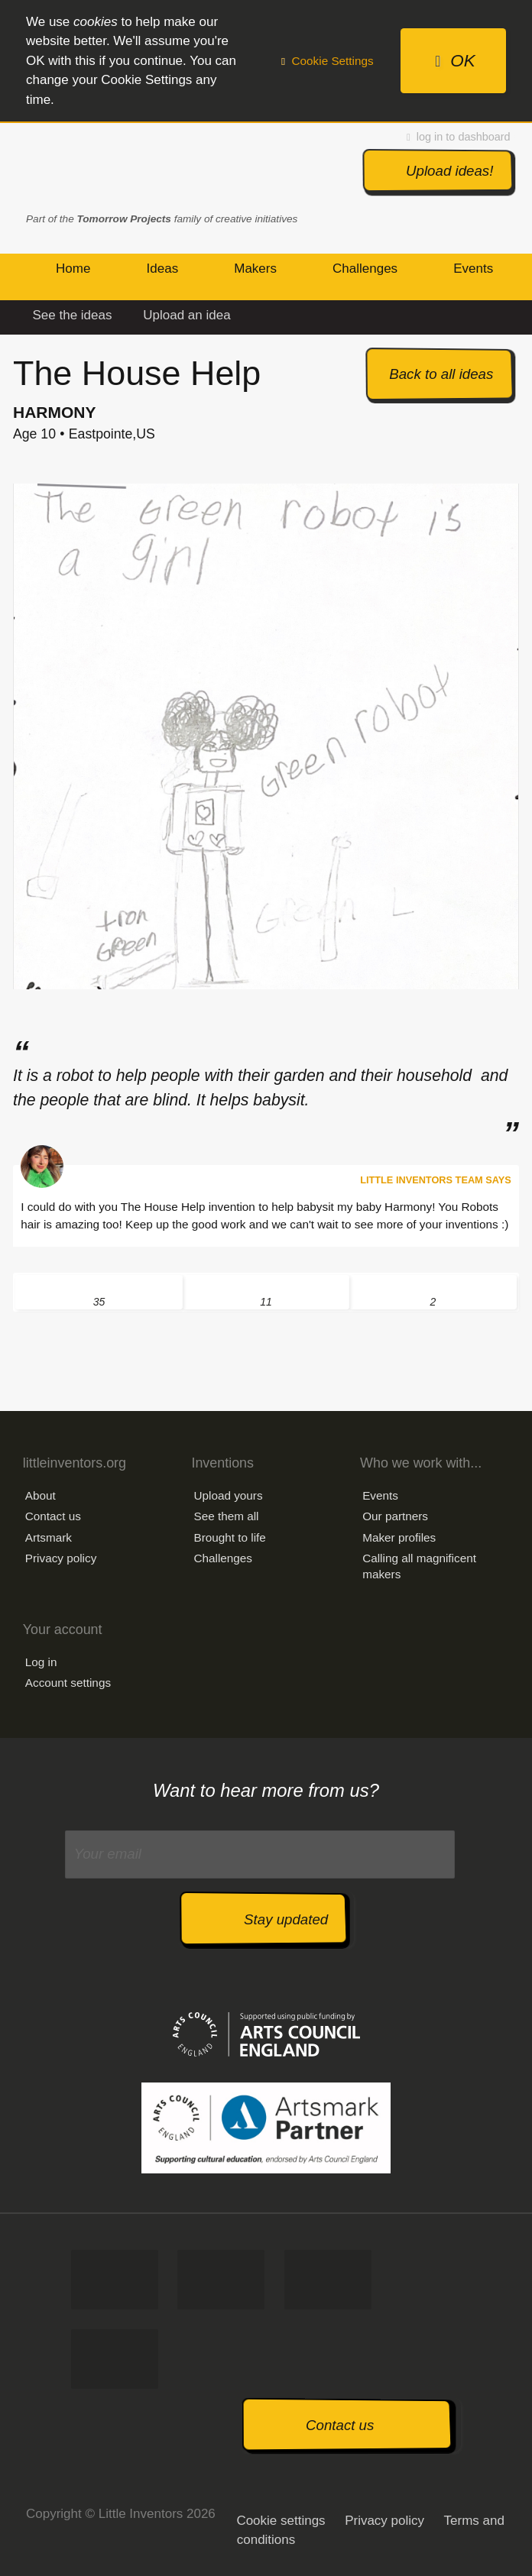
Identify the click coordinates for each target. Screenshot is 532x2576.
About (40, 1495)
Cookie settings (280, 2520)
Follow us (327, 2279)
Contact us (53, 1516)
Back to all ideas (441, 374)
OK (455, 60)
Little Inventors (106, 168)
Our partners (395, 1516)
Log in (41, 1661)
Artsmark (48, 1537)
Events (380, 1495)
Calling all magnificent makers (419, 1566)
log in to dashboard (459, 137)
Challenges (222, 1558)
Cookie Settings (327, 60)
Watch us (114, 2359)
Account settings (68, 1682)
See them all (225, 1516)
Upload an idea (186, 315)
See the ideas (72, 315)
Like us (114, 2279)
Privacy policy (61, 1558)
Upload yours (227, 1495)
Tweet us (220, 2279)
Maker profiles (399, 1537)
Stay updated (286, 1919)
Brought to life (229, 1537)
